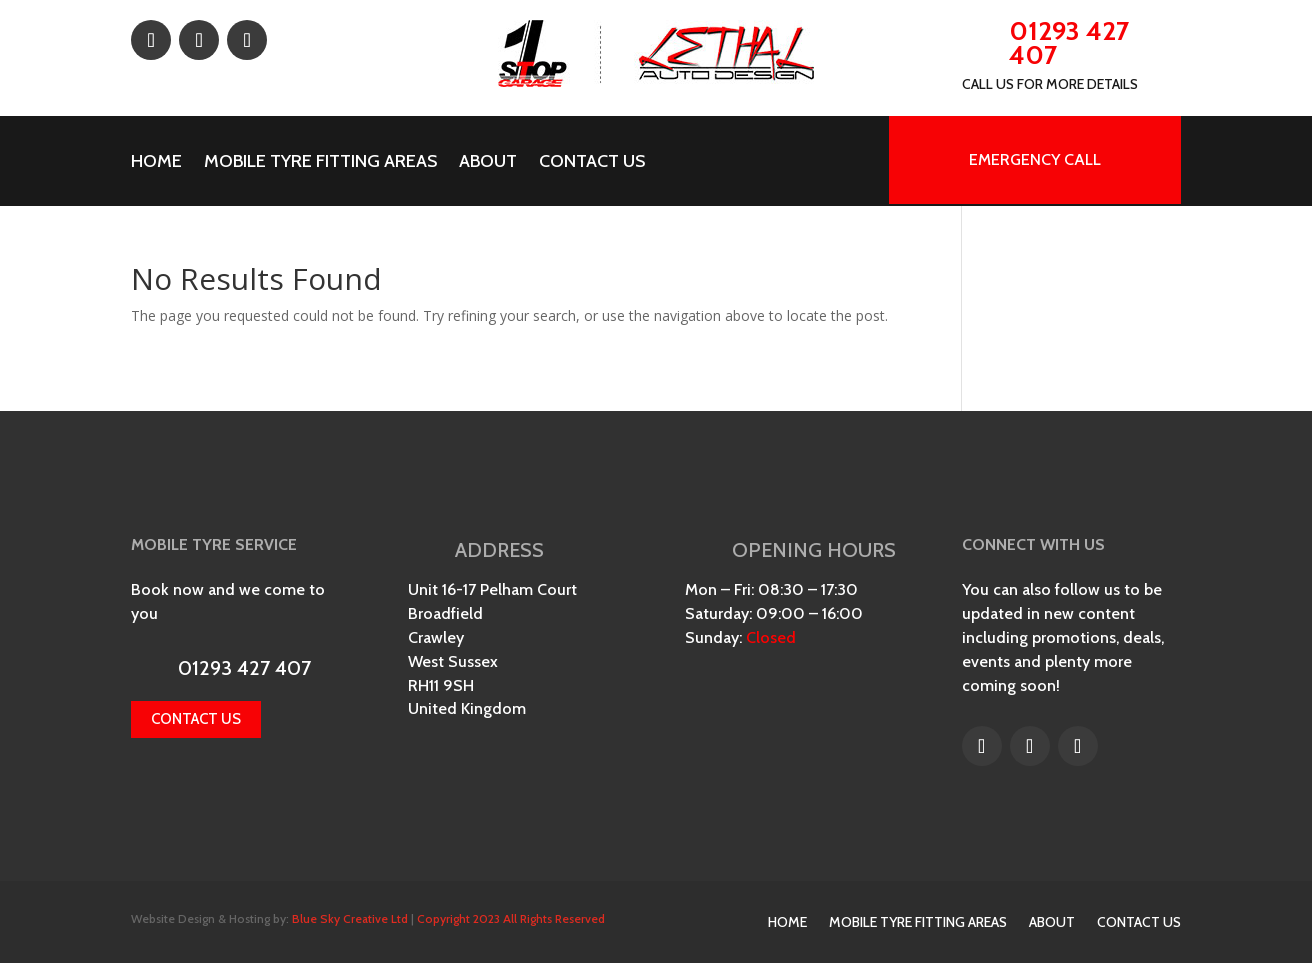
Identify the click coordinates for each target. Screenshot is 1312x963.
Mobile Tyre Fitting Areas (320, 163)
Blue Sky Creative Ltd (350, 918)
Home (156, 163)
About (488, 163)
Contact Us (592, 163)
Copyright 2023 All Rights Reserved (511, 918)
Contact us (196, 719)
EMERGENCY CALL (1035, 159)
